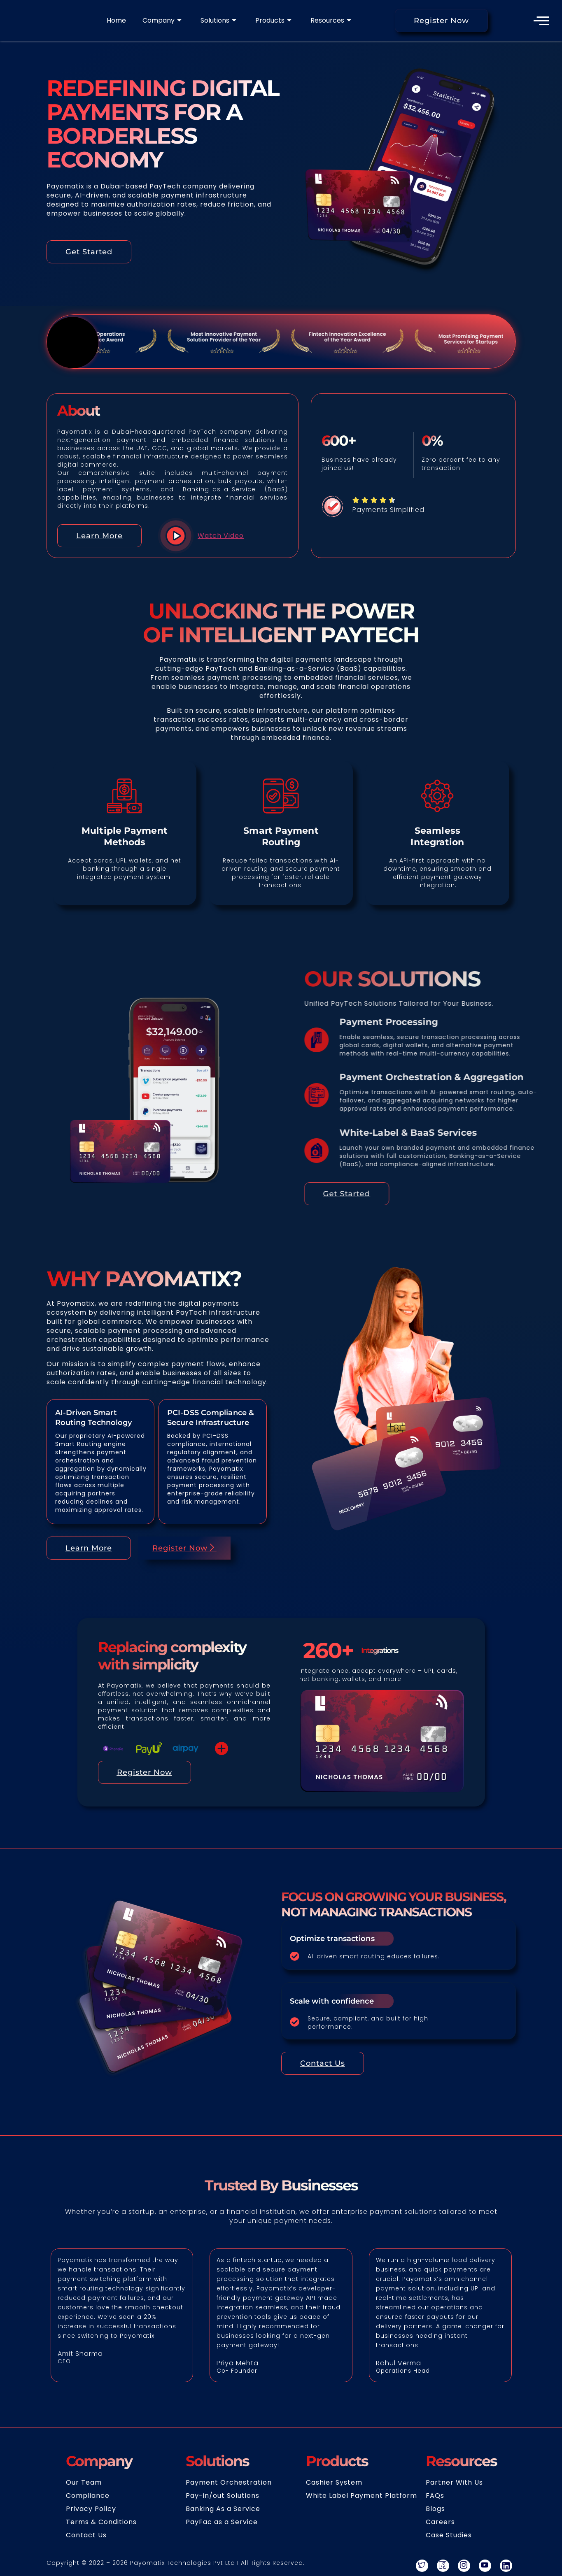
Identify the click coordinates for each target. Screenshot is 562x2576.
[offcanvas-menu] (542, 21)
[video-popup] (163, 536)
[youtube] (485, 2566)
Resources (330, 21)
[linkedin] (506, 2566)
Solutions (218, 21)
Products (273, 21)
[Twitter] (422, 2566)
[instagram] (464, 2566)
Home (116, 21)
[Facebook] (443, 2566)
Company (162, 21)
